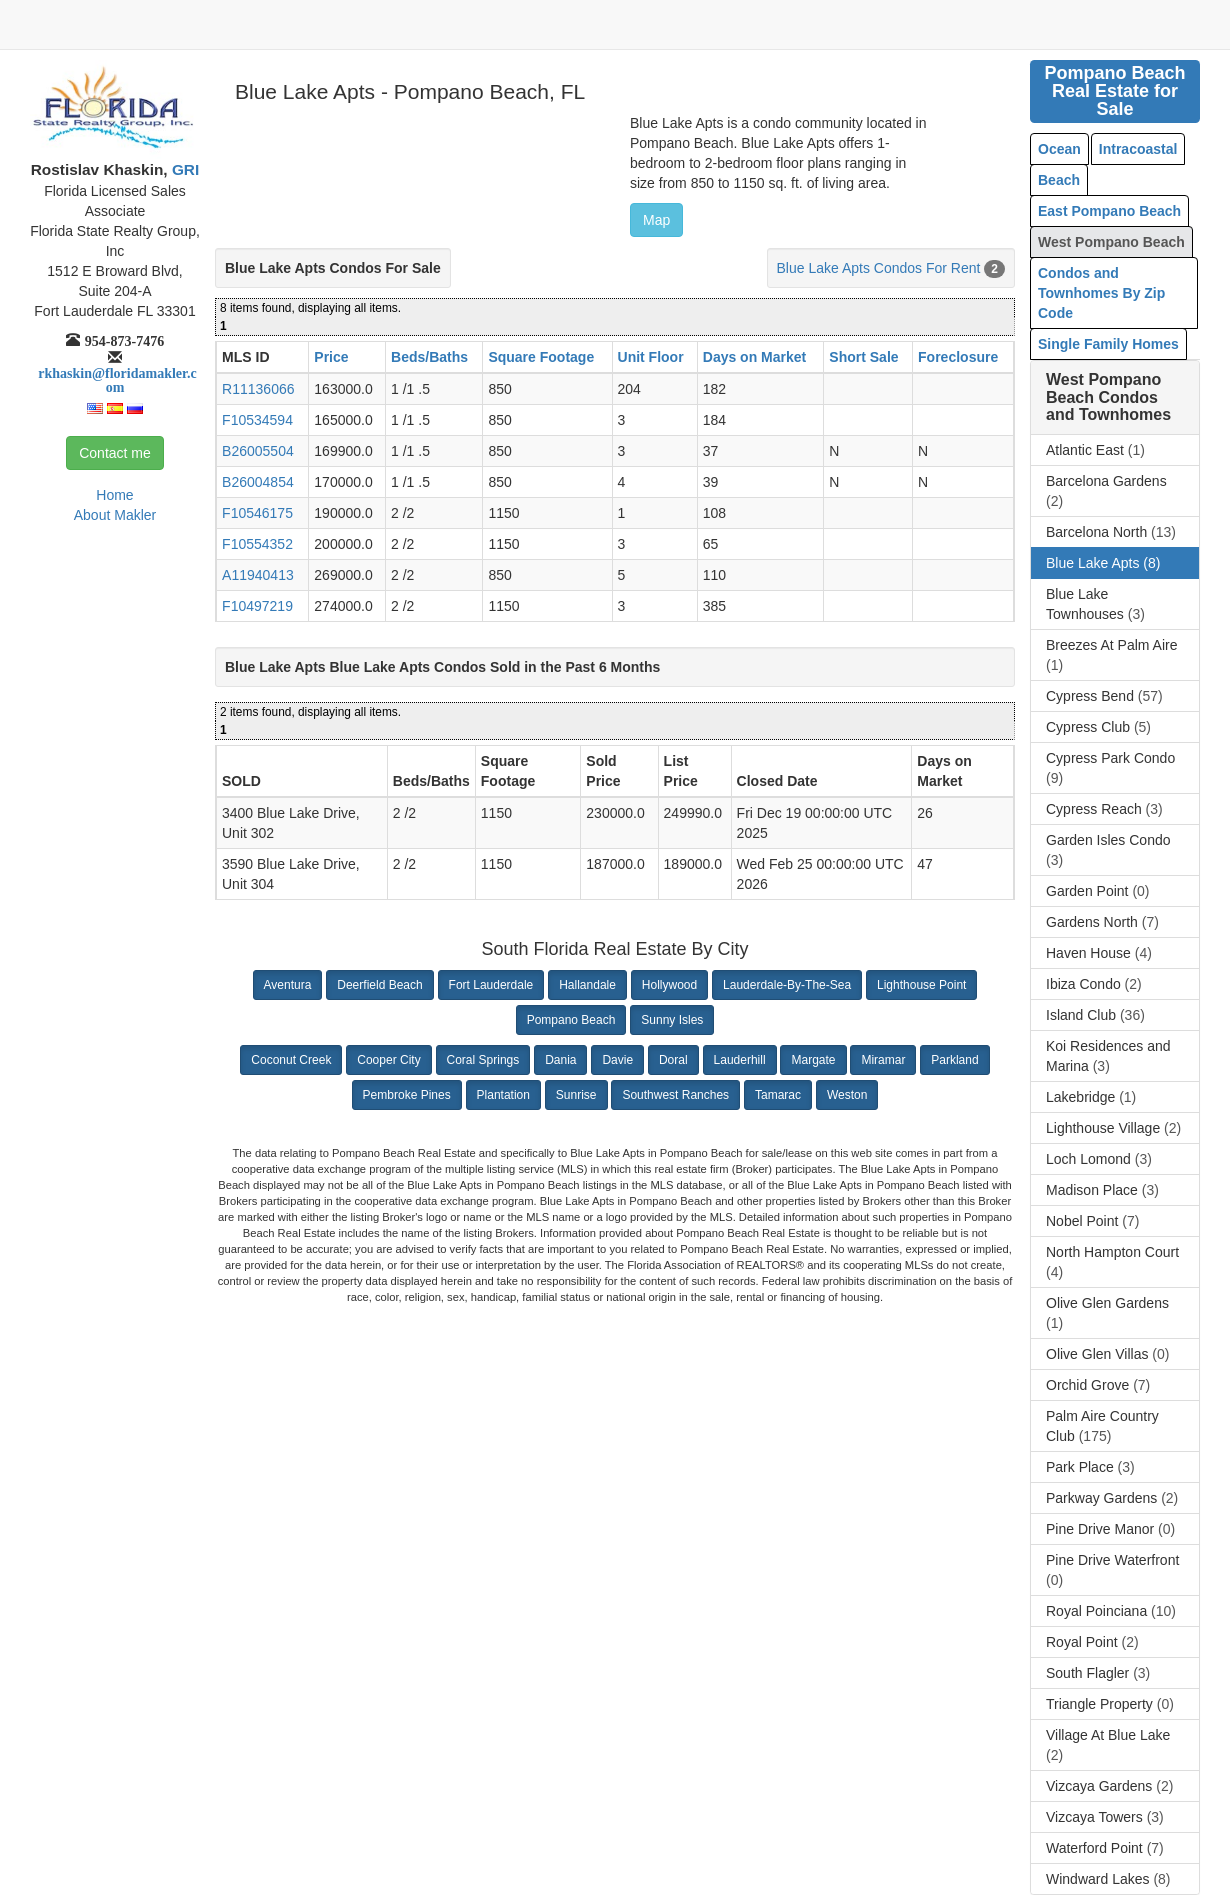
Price (331, 357)
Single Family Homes (1108, 344)
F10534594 (257, 420)
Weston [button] (847, 1095)
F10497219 (257, 606)
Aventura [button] (288, 985)
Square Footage (541, 357)
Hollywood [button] (669, 985)
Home (114, 495)
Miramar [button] (883, 1060)
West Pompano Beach (1111, 242)
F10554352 (257, 544)
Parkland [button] (954, 1060)
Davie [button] (617, 1060)
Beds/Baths (429, 357)
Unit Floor (651, 357)
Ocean (1059, 149)
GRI (184, 169)
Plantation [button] (503, 1095)
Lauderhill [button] (740, 1060)
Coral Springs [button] (483, 1060)
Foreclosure (958, 357)
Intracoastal (1138, 149)
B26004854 (258, 482)
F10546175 (257, 513)
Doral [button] (673, 1060)
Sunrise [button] (576, 1095)
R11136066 (258, 389)
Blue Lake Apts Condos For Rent (879, 268)
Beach (1059, 180)
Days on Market (754, 357)
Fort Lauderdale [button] (491, 985)
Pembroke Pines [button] (407, 1095)
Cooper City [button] (388, 1060)
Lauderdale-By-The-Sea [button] (787, 985)
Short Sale (863, 357)
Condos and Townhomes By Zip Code (1101, 293)
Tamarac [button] (778, 1095)
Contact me (115, 453)
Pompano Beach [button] (571, 1020)
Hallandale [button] (587, 985)
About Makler (115, 515)
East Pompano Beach (1109, 211)
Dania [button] (560, 1060)
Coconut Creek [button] (291, 1060)
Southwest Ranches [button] (675, 1095)
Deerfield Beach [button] (379, 985)
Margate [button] (813, 1060)
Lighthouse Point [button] (921, 985)
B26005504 (258, 451)
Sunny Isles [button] (672, 1020)
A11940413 (258, 575)
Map (656, 220)
